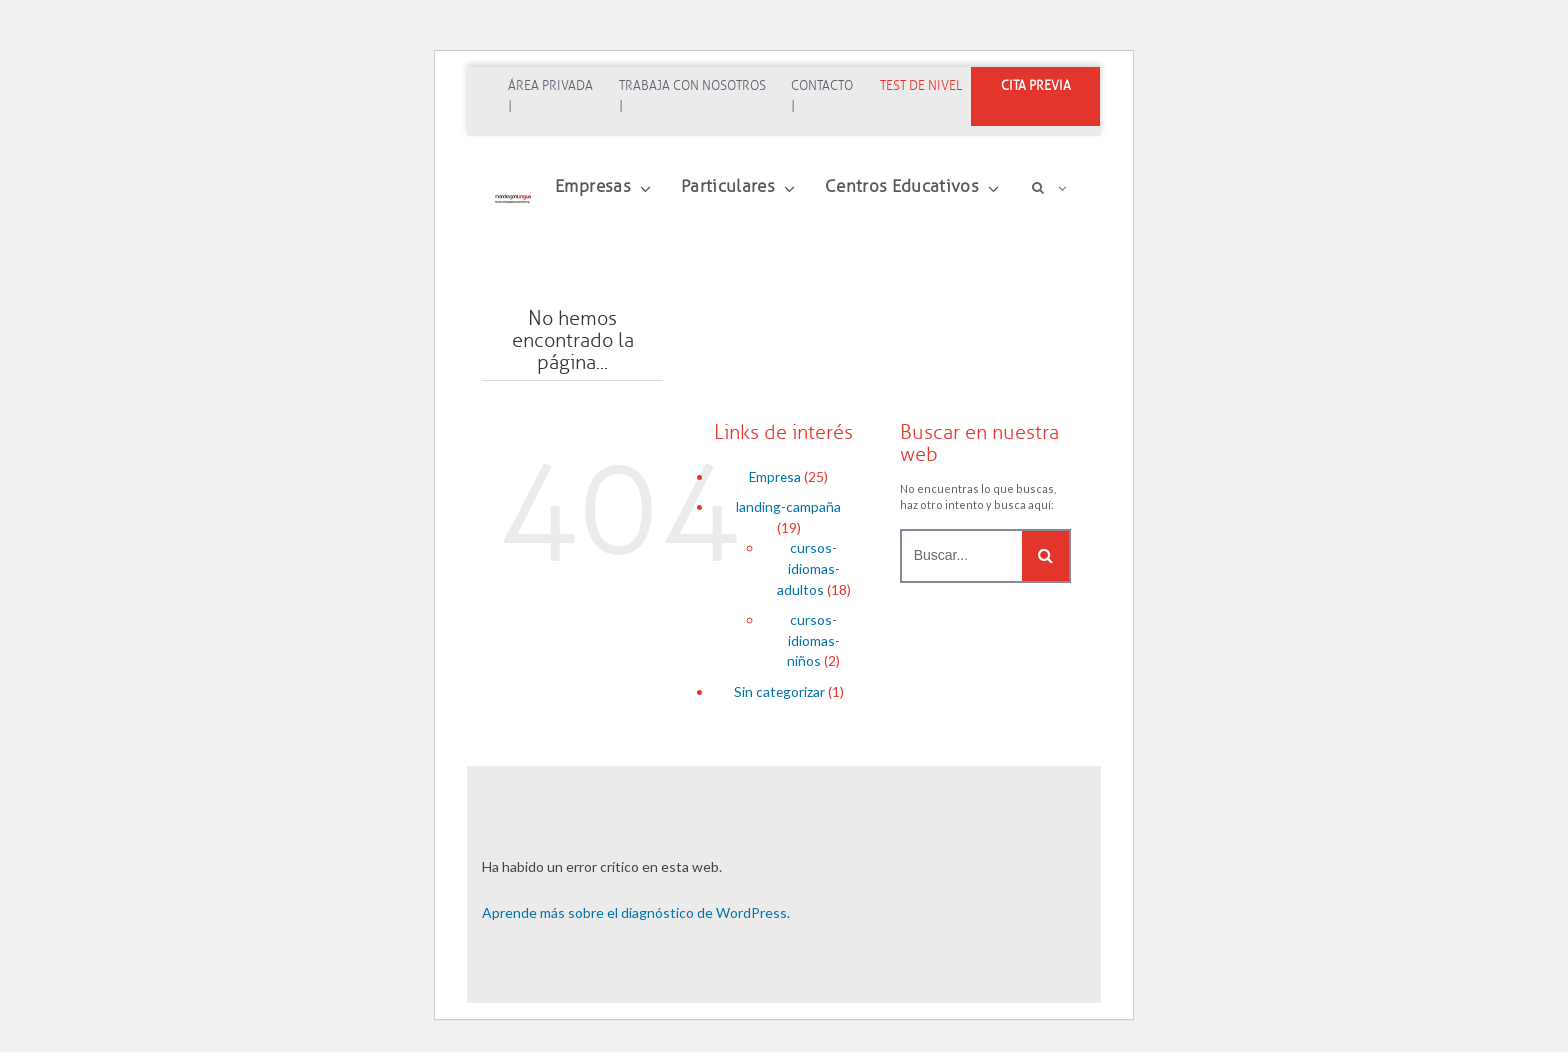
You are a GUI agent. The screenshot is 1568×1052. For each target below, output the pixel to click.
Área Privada (550, 86)
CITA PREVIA (1036, 86)
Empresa (775, 476)
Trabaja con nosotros (692, 86)
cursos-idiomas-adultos (808, 568)
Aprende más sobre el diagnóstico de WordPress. (636, 912)
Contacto (822, 86)
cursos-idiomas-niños (813, 640)
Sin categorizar (779, 691)
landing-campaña (788, 506)
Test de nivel (921, 86)
